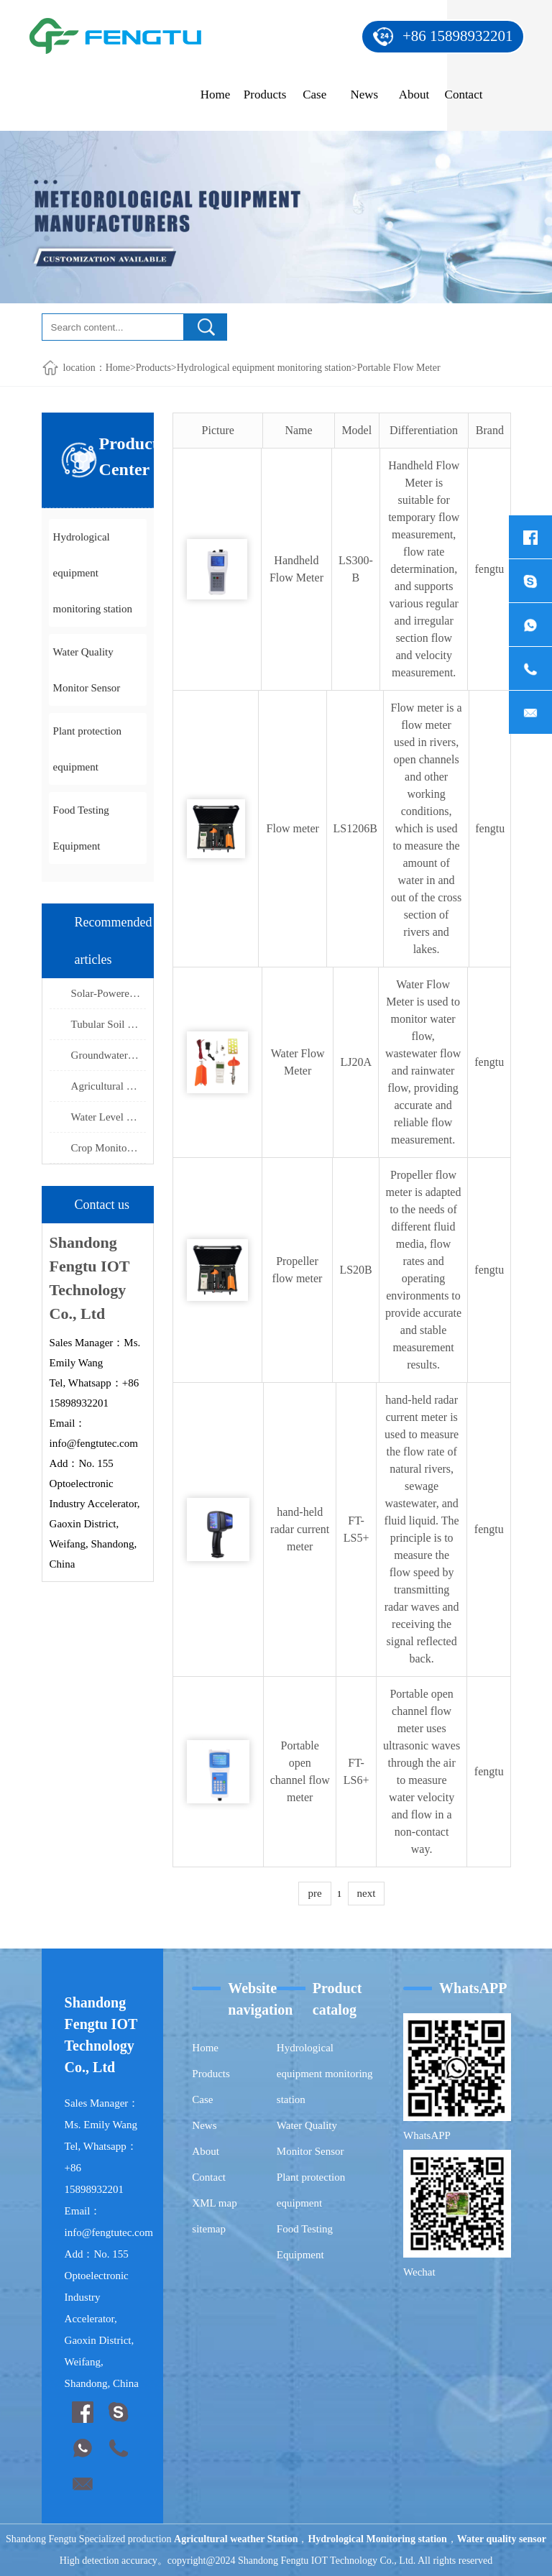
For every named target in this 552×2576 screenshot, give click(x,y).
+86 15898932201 (457, 36)
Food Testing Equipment (305, 2241)
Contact (464, 94)
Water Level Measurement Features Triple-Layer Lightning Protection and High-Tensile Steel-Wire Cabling (109, 1117)
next (366, 1893)
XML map (214, 2203)
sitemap (209, 2229)
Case (314, 94)
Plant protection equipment (311, 2190)
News (364, 94)
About (414, 94)
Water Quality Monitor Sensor (310, 2138)
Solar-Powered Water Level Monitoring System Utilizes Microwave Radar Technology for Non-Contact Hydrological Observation (109, 993)
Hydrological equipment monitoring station (264, 367)
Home (216, 94)
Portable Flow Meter (399, 367)
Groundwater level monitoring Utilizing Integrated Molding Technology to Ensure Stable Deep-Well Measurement (109, 1055)
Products (265, 94)
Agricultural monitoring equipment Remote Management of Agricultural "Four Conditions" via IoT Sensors (109, 1086)
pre (314, 1893)
